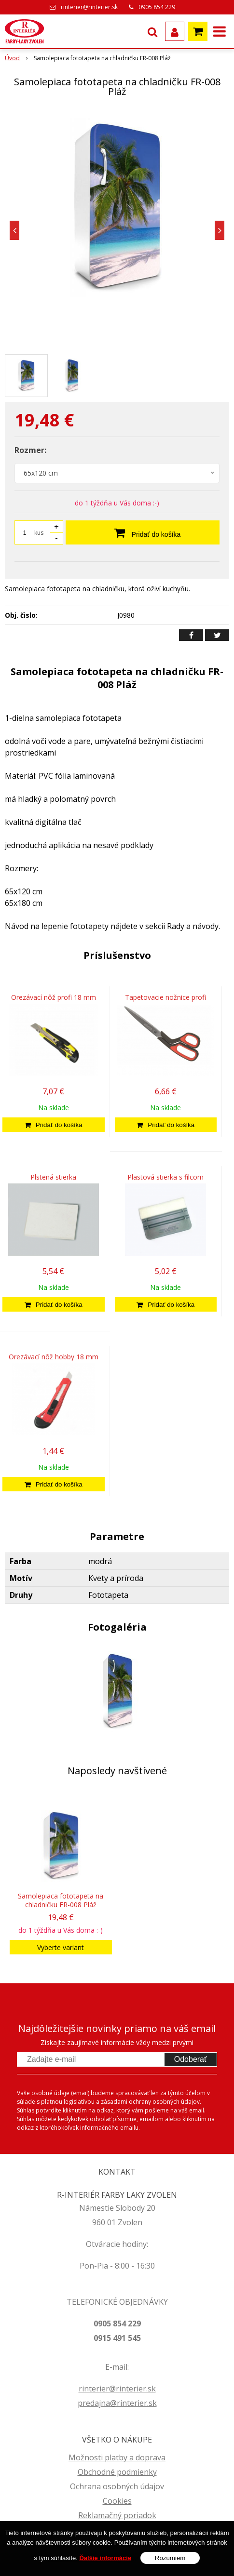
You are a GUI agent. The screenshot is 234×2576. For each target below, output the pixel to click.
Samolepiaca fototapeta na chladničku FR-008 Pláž (60, 1900)
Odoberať (190, 2059)
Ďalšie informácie (105, 2558)
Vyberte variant (60, 1947)
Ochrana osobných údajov (117, 2486)
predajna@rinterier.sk (117, 2403)
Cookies (117, 2501)
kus (38, 533)
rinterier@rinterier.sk (89, 7)
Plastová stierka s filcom (165, 1177)
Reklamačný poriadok (117, 2515)
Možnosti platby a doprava (117, 2457)
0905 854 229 (156, 7)
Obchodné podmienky (117, 2472)
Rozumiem (170, 2558)
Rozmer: (30, 450)
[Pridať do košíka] (53, 1124)
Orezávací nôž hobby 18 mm (53, 1356)
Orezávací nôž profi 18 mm (53, 997)
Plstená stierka (53, 1177)
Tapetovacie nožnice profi (165, 997)
